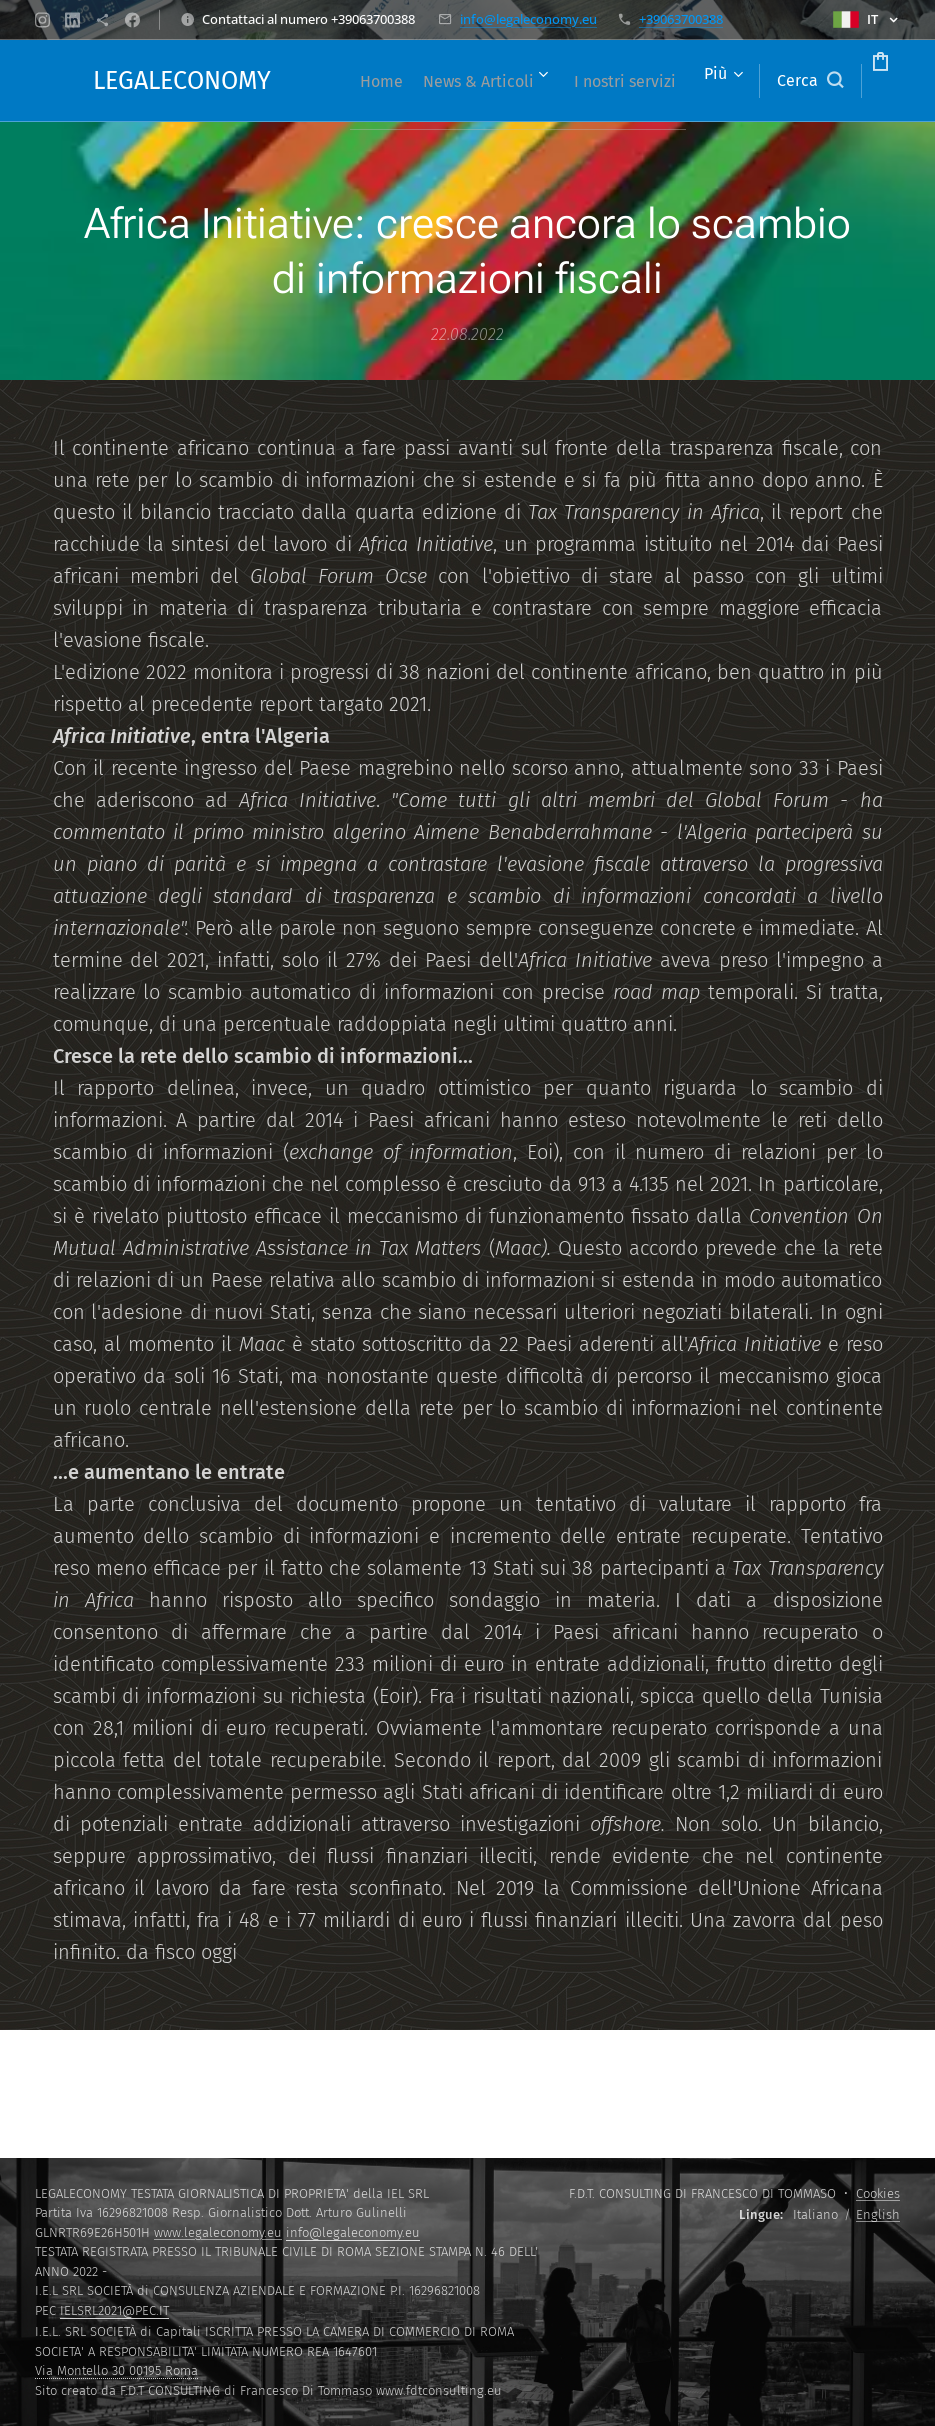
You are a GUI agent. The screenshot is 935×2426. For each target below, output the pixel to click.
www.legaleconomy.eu (218, 2232)
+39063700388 (681, 19)
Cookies (878, 2193)
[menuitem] (409, 81)
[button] (734, 81)
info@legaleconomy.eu (528, 19)
